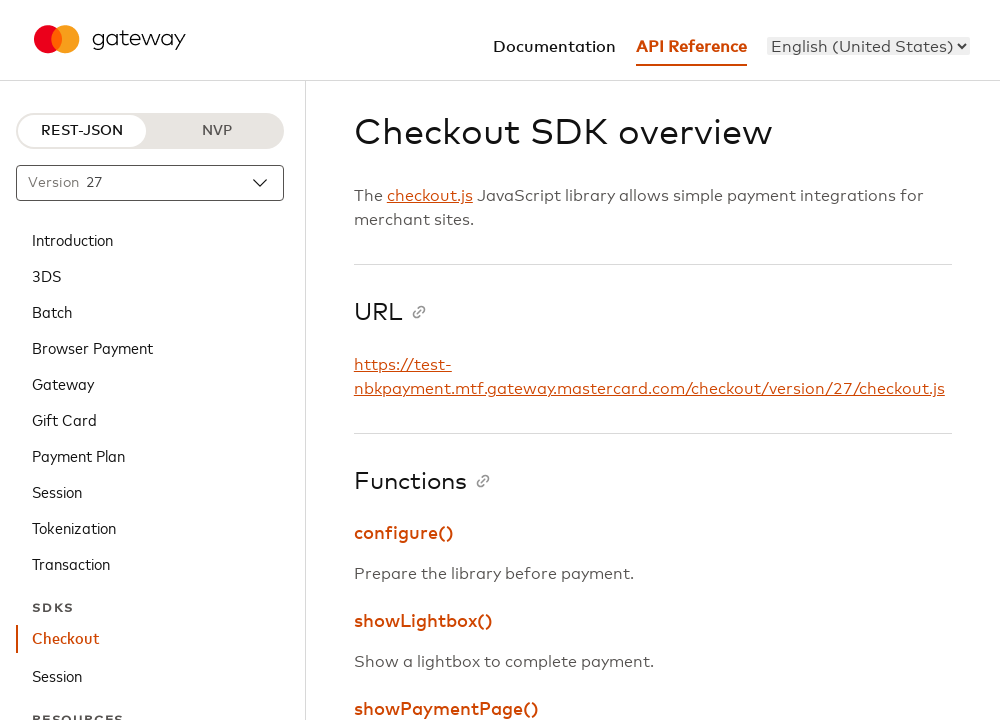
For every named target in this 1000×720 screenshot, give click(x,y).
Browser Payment (92, 347)
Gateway (63, 383)
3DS (46, 275)
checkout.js (430, 196)
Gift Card (64, 419)
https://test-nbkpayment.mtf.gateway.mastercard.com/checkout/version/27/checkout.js (649, 377)
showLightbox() (423, 622)
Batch (52, 311)
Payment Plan (78, 455)
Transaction (71, 563)
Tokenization (74, 527)
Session (57, 491)
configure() (404, 534)
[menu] (868, 46)
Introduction (72, 239)
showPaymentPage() (446, 710)
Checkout (66, 639)
